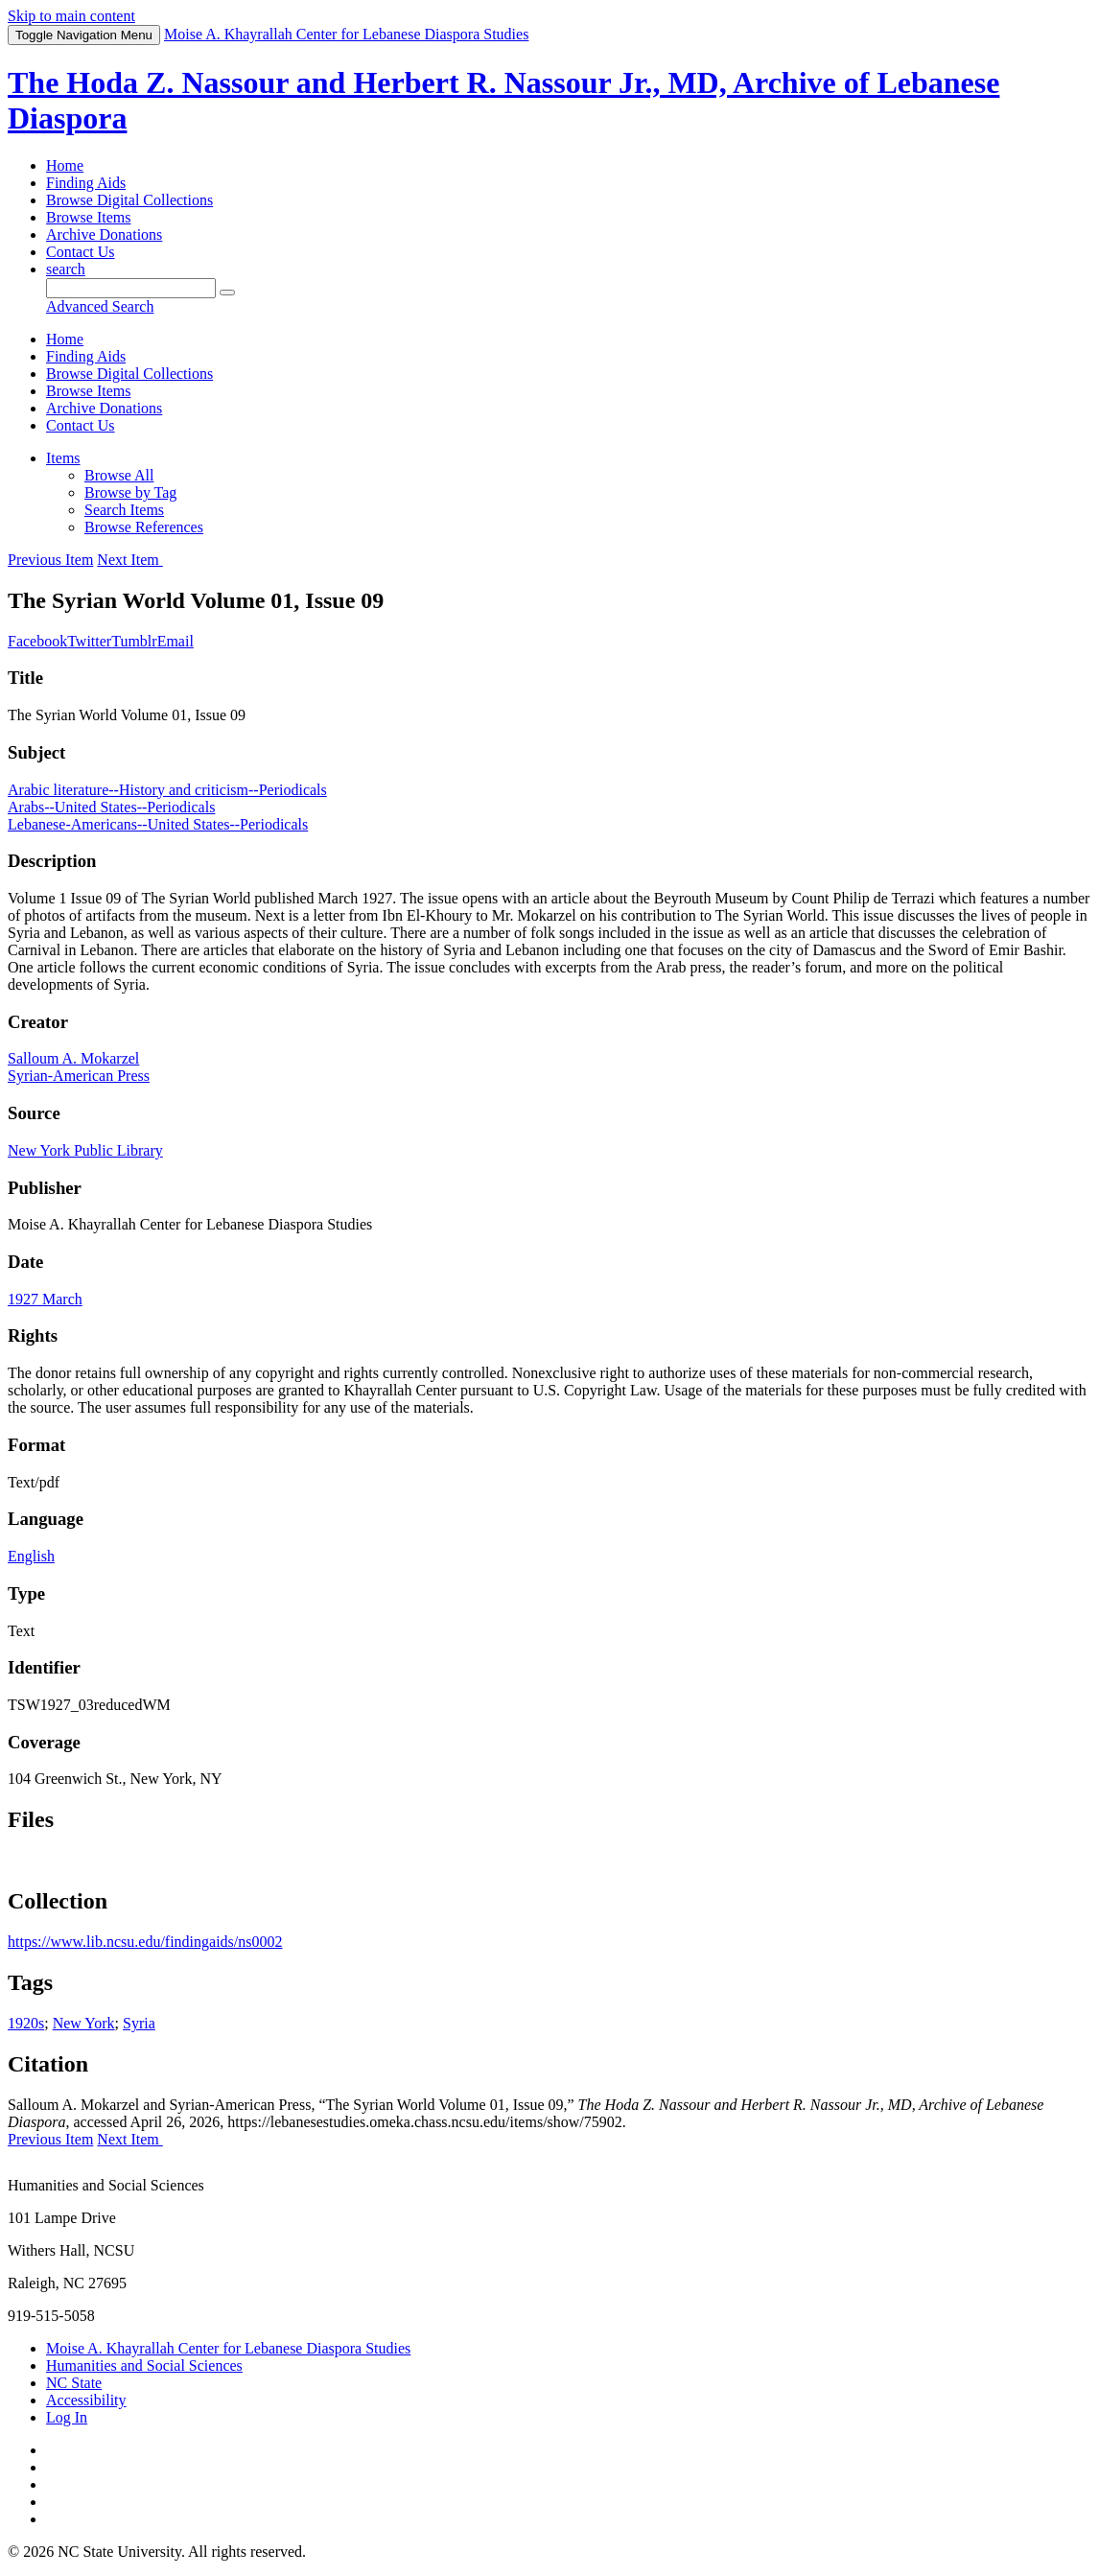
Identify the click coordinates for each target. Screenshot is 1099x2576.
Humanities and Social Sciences (144, 2365)
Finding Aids (86, 183)
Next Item (129, 559)
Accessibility (86, 2400)
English (31, 1556)
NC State (74, 2383)
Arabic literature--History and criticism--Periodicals (167, 790)
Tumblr (133, 641)
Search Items (124, 510)
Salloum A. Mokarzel (73, 1058)
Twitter (89, 641)
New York (84, 2023)
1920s (26, 2023)
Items (63, 458)
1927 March (45, 1299)
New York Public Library (85, 1150)
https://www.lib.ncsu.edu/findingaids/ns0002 (145, 1941)
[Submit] (227, 292)
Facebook (37, 641)
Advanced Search (99, 306)
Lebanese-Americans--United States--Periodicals (158, 824)
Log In (66, 2417)
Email (175, 641)
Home (64, 165)
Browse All (118, 475)
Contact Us (80, 252)
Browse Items (88, 217)
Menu (83, 35)
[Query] (131, 288)
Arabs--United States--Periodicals (111, 807)
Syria (139, 2023)
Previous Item (50, 559)
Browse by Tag (130, 492)
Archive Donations (104, 234)
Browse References (143, 527)
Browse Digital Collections (129, 200)
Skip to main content (71, 16)
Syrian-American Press (79, 1075)
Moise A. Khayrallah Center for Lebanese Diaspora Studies (228, 2348)
